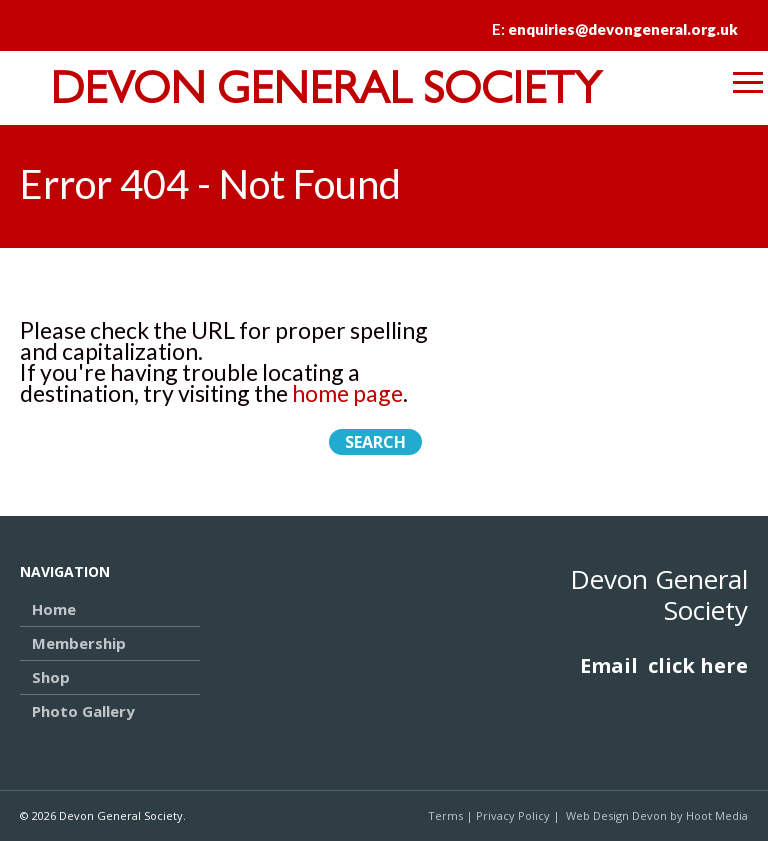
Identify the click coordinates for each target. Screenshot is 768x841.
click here (698, 665)
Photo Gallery (83, 711)
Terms (445, 815)
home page (347, 393)
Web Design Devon (616, 815)
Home (54, 609)
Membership (79, 643)
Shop (51, 677)
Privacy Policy (513, 815)
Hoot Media (717, 815)
